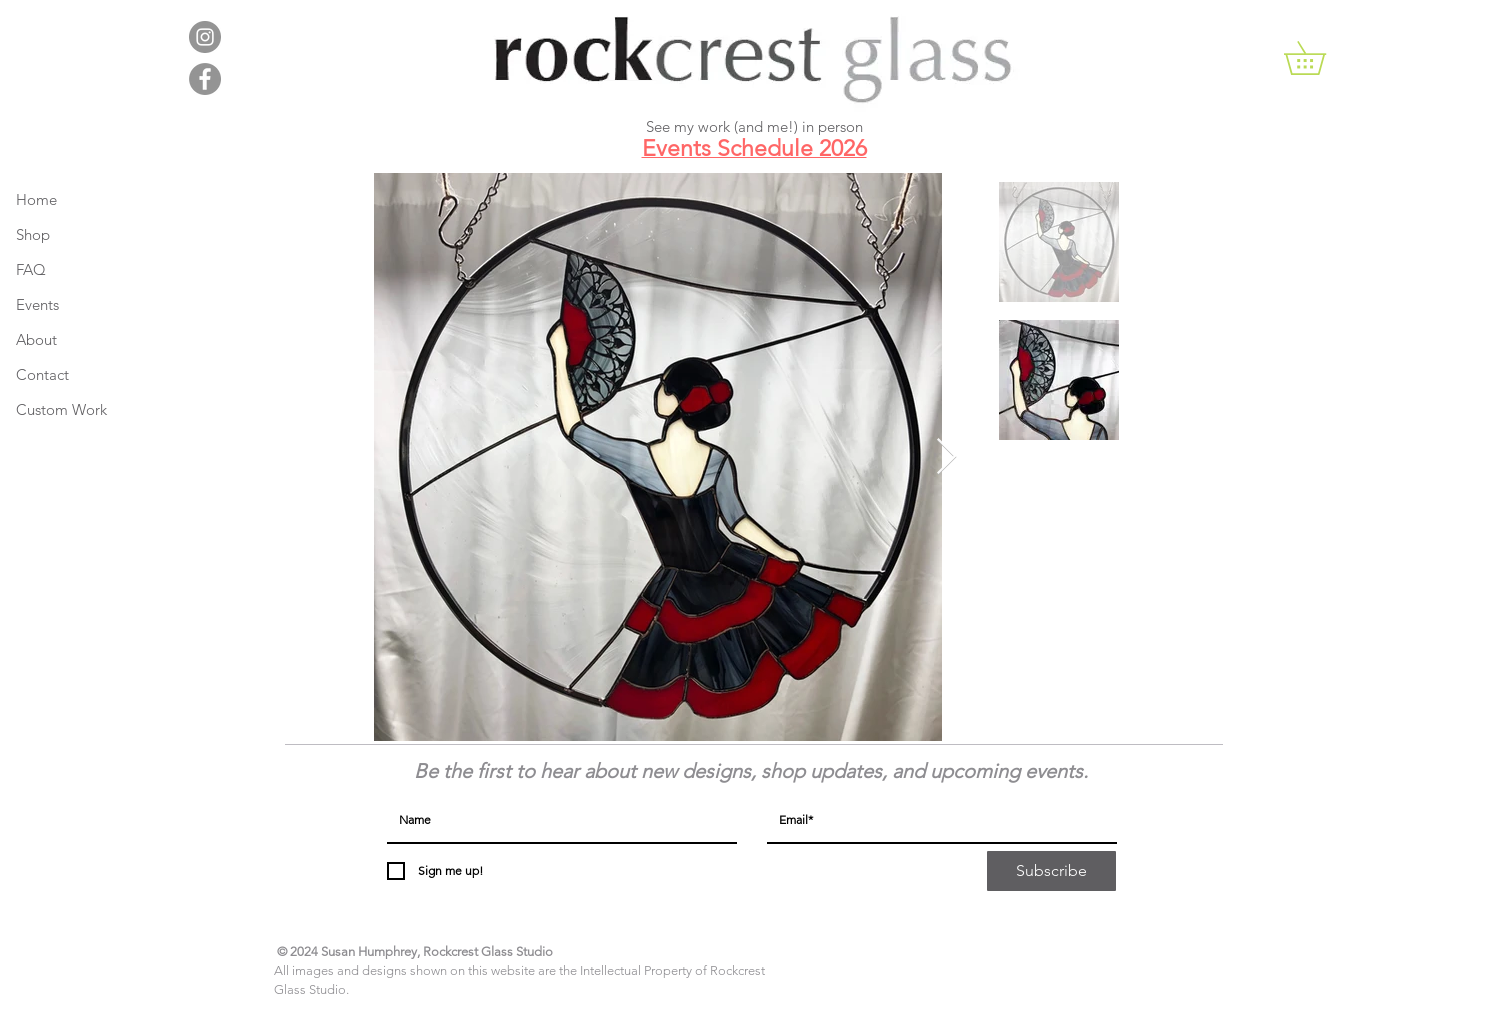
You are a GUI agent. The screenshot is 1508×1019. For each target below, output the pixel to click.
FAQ (31, 269)
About (36, 339)
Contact (42, 374)
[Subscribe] (1051, 871)
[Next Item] (946, 457)
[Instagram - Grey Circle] (205, 37)
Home (36, 199)
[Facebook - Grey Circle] (205, 79)
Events (37, 304)
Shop (33, 234)
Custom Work (61, 409)
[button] (1321, 58)
